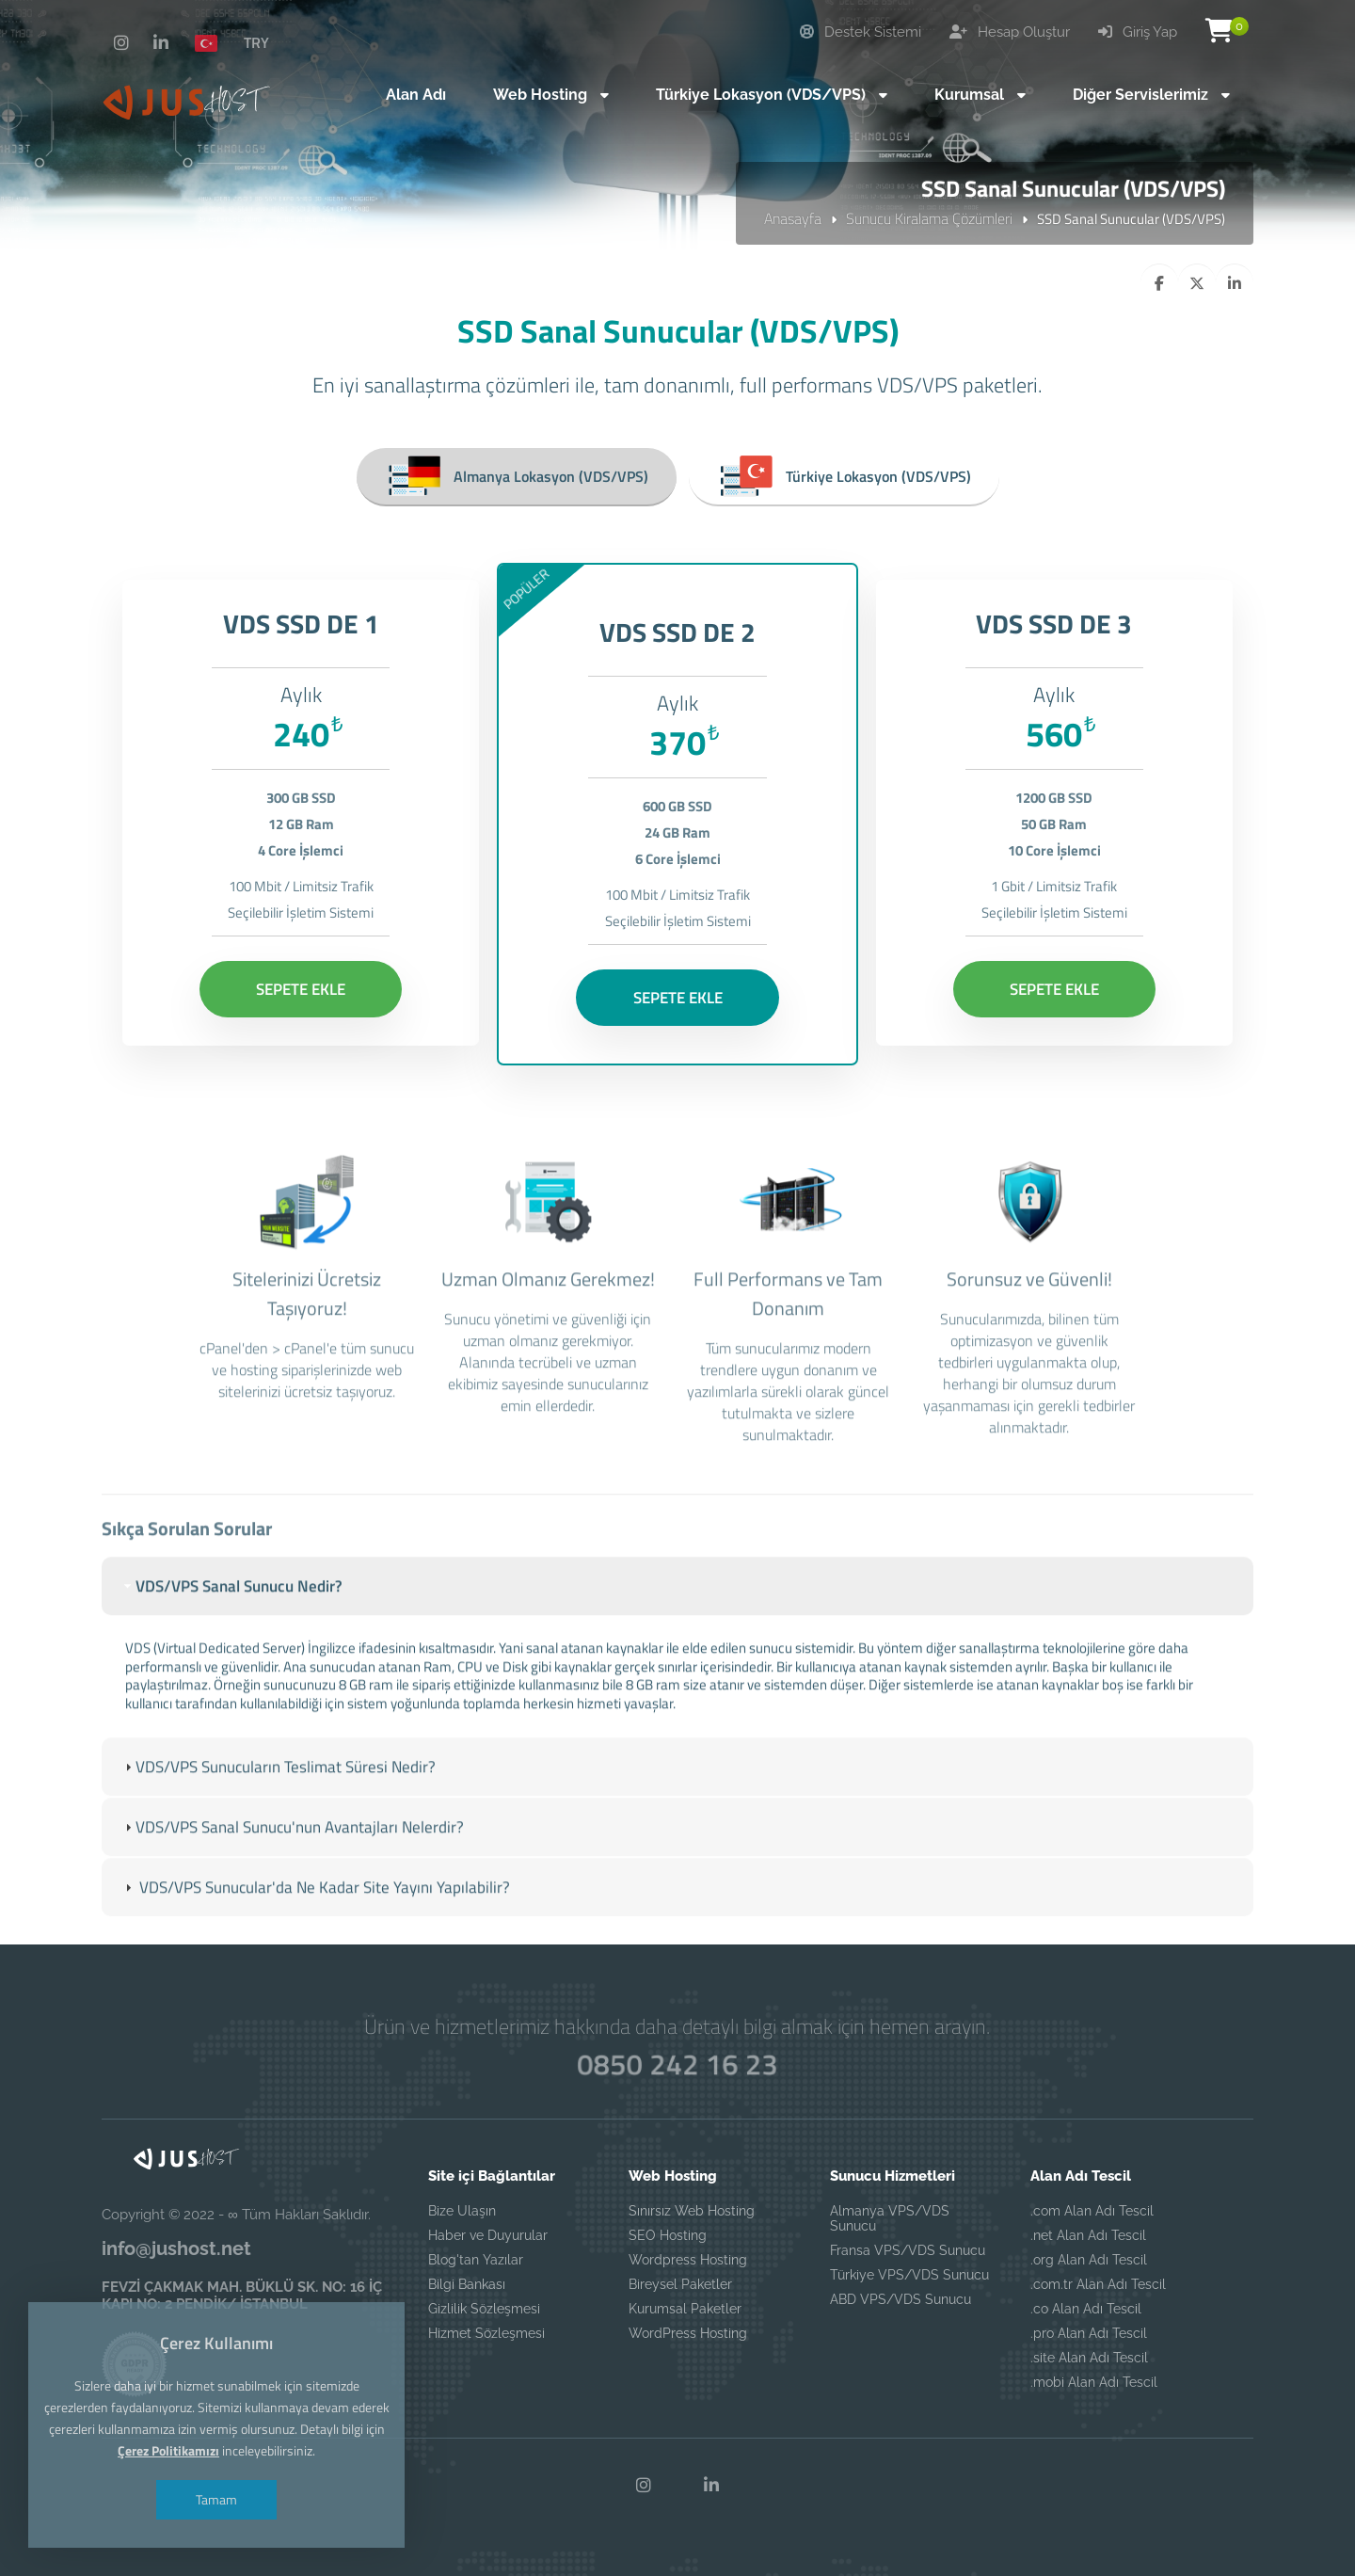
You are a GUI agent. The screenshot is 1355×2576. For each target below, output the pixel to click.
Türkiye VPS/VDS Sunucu (909, 2274)
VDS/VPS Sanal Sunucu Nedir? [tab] (231, 1628)
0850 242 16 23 (677, 2064)
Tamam (216, 2499)
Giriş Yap (1137, 32)
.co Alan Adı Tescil (1085, 2308)
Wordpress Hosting (688, 2259)
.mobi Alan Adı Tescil (1093, 2382)
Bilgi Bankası (466, 2284)
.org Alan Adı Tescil (1088, 2259)
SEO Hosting (668, 2235)
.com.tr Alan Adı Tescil (1098, 2284)
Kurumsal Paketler (685, 2308)
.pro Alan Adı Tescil (1088, 2333)
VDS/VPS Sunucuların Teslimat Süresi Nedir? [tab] (278, 1809)
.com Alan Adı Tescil (1092, 2210)
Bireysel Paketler (680, 2284)
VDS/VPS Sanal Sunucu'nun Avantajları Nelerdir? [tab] (292, 1870)
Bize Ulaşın (462, 2210)
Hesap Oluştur (1009, 32)
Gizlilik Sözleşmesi (484, 2308)
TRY (256, 42)
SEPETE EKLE (300, 989)
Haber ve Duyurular (488, 2235)
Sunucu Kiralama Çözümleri (929, 218)
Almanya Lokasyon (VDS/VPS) (516, 476)
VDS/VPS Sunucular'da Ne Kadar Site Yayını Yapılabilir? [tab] (315, 1930)
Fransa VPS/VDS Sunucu (907, 2250)
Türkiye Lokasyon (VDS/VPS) (844, 476)
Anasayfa (792, 218)
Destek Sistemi (860, 32)
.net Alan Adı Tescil (1088, 2235)
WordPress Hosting (688, 2333)
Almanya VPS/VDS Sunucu (889, 2218)
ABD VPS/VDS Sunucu (900, 2299)
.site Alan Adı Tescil (1089, 2357)
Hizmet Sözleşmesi (486, 2333)
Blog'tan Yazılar (475, 2259)
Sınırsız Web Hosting (692, 2210)
